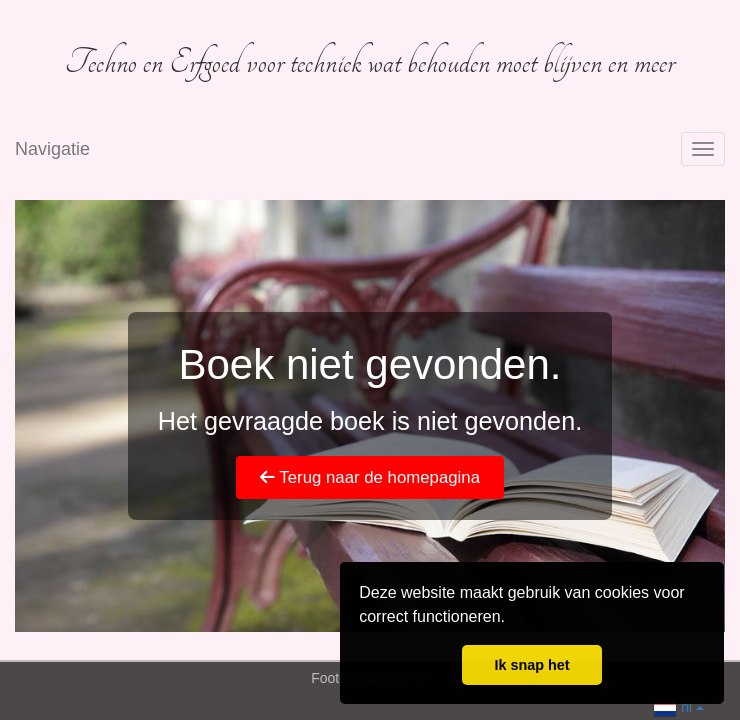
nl (678, 705)
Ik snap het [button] (531, 665)
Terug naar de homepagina (370, 477)
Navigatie (52, 149)
